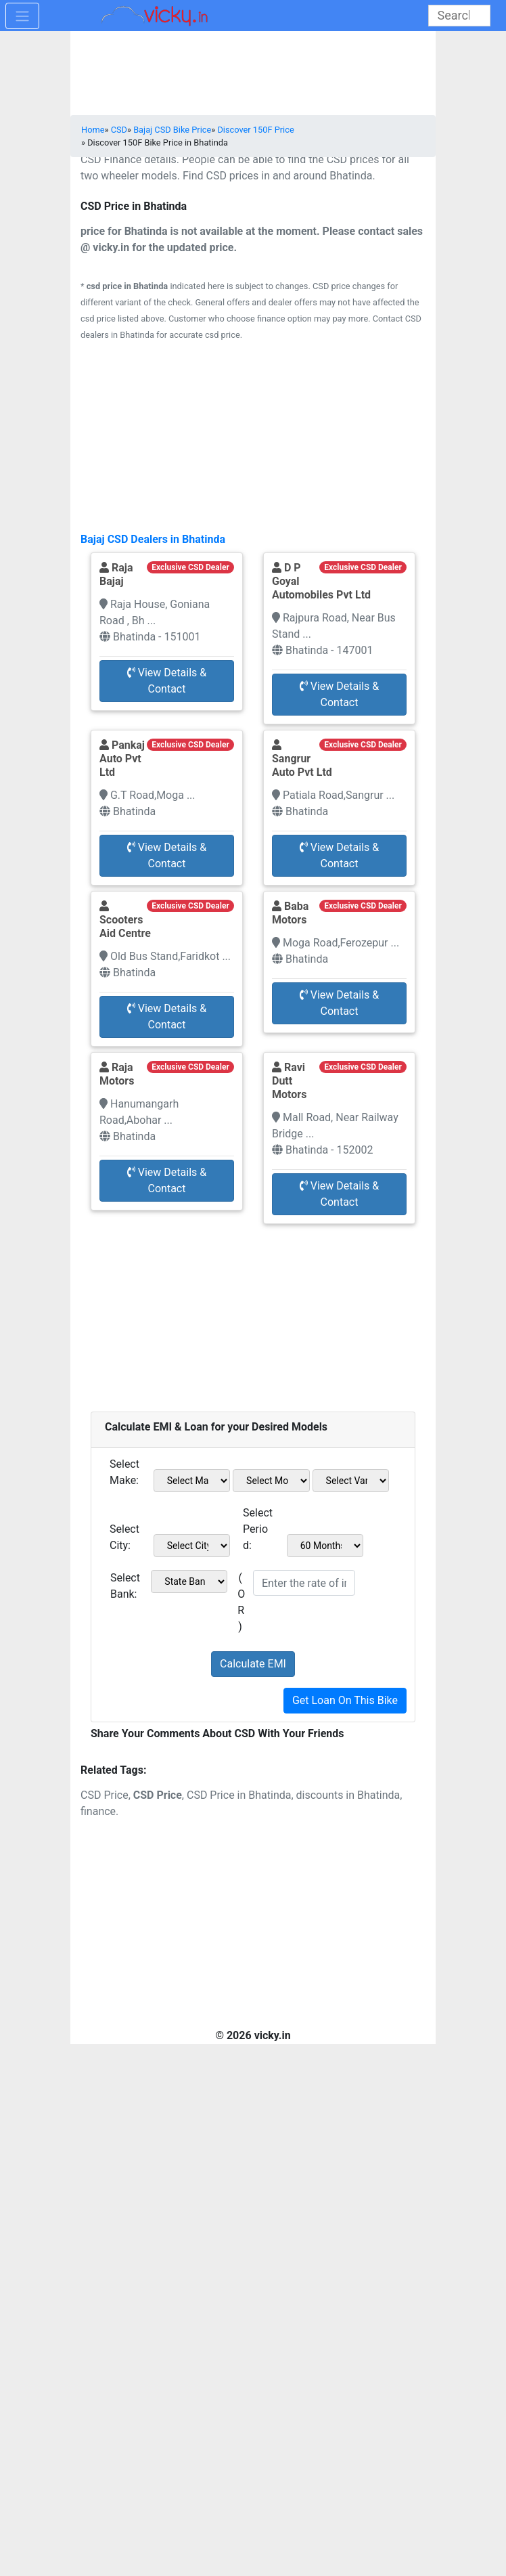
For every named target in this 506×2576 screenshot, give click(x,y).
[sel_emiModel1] (271, 1480)
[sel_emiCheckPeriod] (325, 1545)
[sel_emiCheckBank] (189, 1581)
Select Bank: (125, 1585)
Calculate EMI (253, 1663)
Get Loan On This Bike (345, 1700)
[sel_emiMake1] (192, 1480)
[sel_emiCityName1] (192, 1545)
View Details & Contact (166, 680)
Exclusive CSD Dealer (190, 567)
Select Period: (258, 1529)
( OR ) (241, 1602)
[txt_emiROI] (304, 1583)
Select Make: (124, 1472)
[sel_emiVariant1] (351, 1480)
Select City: (124, 1537)
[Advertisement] (253, 1311)
